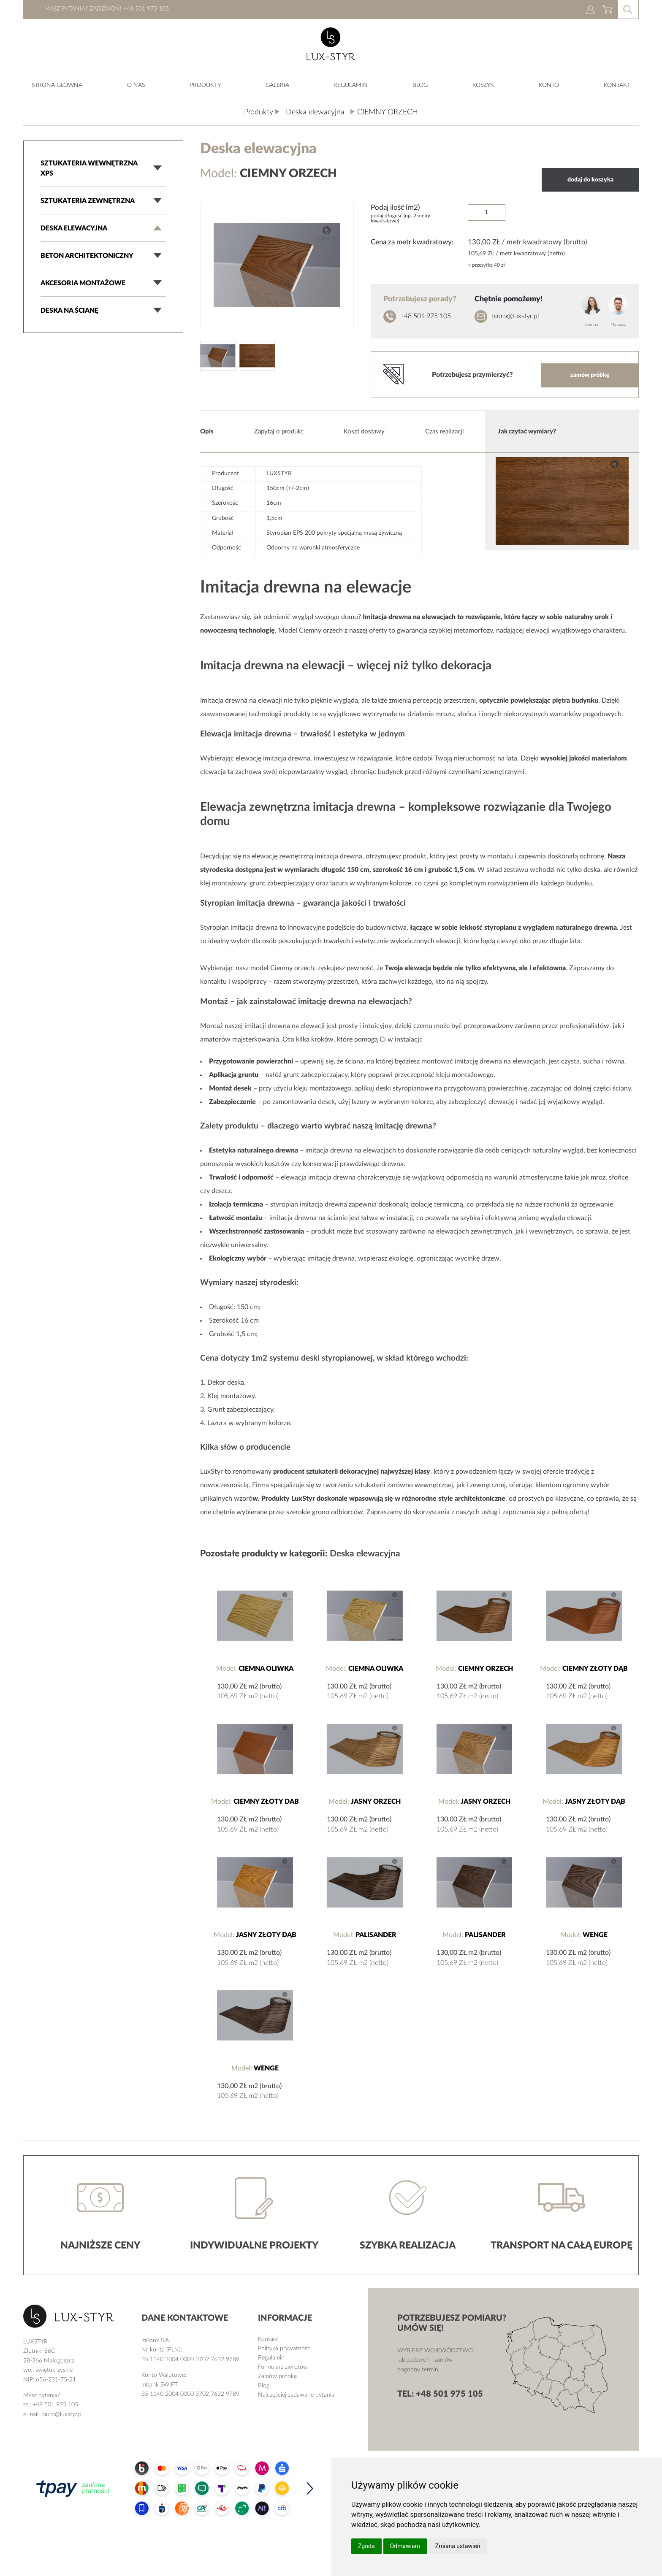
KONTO (549, 85)
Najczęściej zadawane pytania (296, 2395)
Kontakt (617, 85)
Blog (420, 85)
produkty (205, 85)
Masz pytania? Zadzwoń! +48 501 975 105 (106, 9)
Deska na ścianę (69, 310)
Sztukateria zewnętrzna (88, 201)
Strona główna (57, 85)
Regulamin (351, 85)
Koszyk (483, 85)
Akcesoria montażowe (83, 283)
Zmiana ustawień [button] (457, 2546)
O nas (136, 85)
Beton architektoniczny (87, 255)
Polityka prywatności (285, 2348)
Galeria (277, 85)
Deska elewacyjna (74, 228)
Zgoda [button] (366, 2546)
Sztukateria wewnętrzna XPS (89, 168)
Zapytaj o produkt (278, 431)
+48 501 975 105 (425, 316)
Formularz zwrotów (283, 2367)
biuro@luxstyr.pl (515, 316)
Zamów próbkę (277, 2376)
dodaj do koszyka (590, 180)
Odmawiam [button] (405, 2546)
